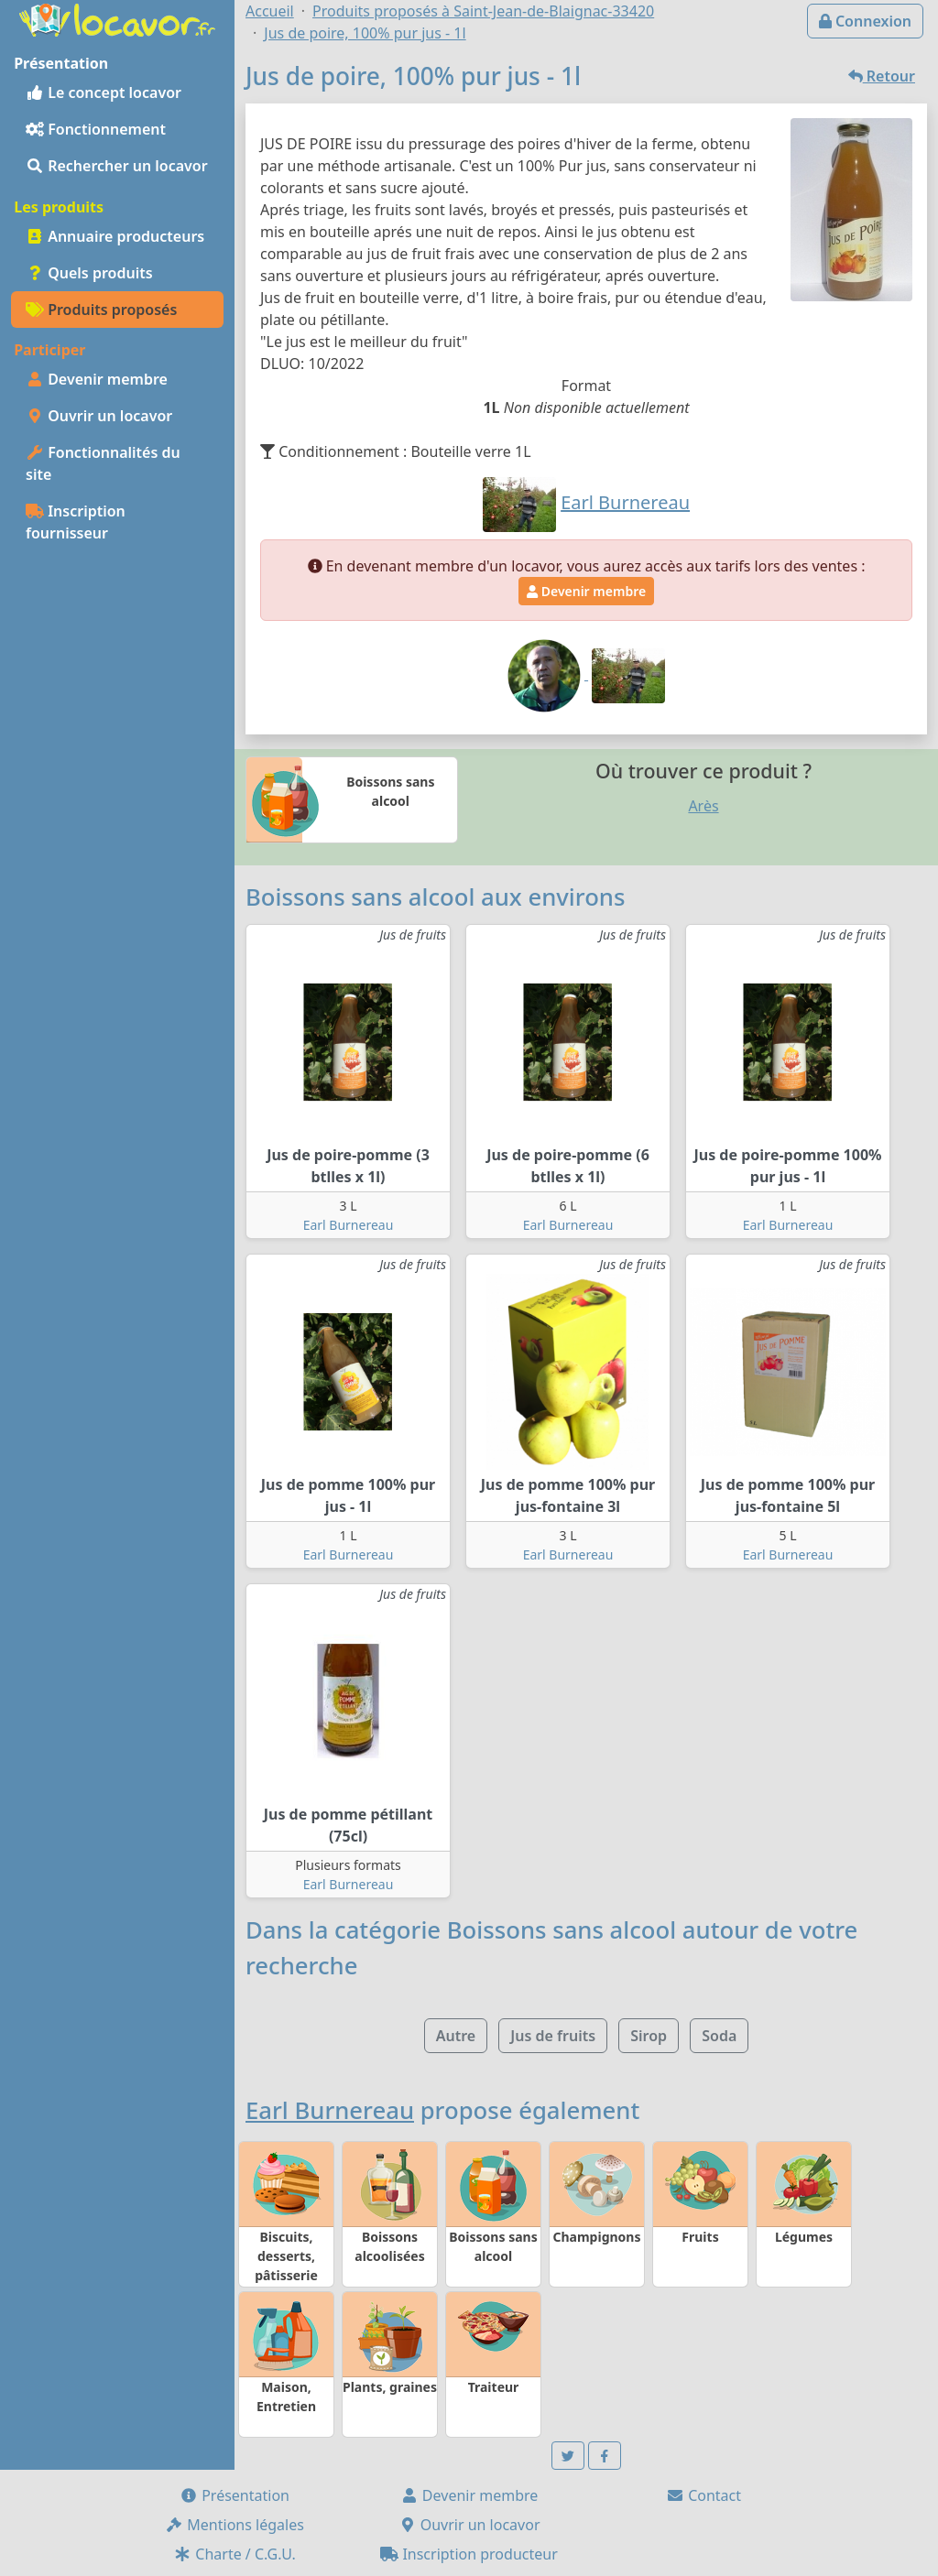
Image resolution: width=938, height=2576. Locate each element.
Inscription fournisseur (75, 522)
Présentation (234, 2495)
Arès (703, 806)
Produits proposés (101, 309)
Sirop (648, 2036)
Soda (719, 2036)
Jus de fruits (552, 2036)
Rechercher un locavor (117, 166)
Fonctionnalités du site (103, 463)
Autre (455, 2036)
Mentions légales (234, 2525)
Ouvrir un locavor (99, 416)
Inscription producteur (469, 2554)
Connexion (865, 21)
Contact (703, 2495)
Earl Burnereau (348, 1225)
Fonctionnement (96, 129)
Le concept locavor (103, 92)
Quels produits (89, 273)
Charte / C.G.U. (234, 2554)
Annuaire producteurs (115, 236)
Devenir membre (97, 379)
